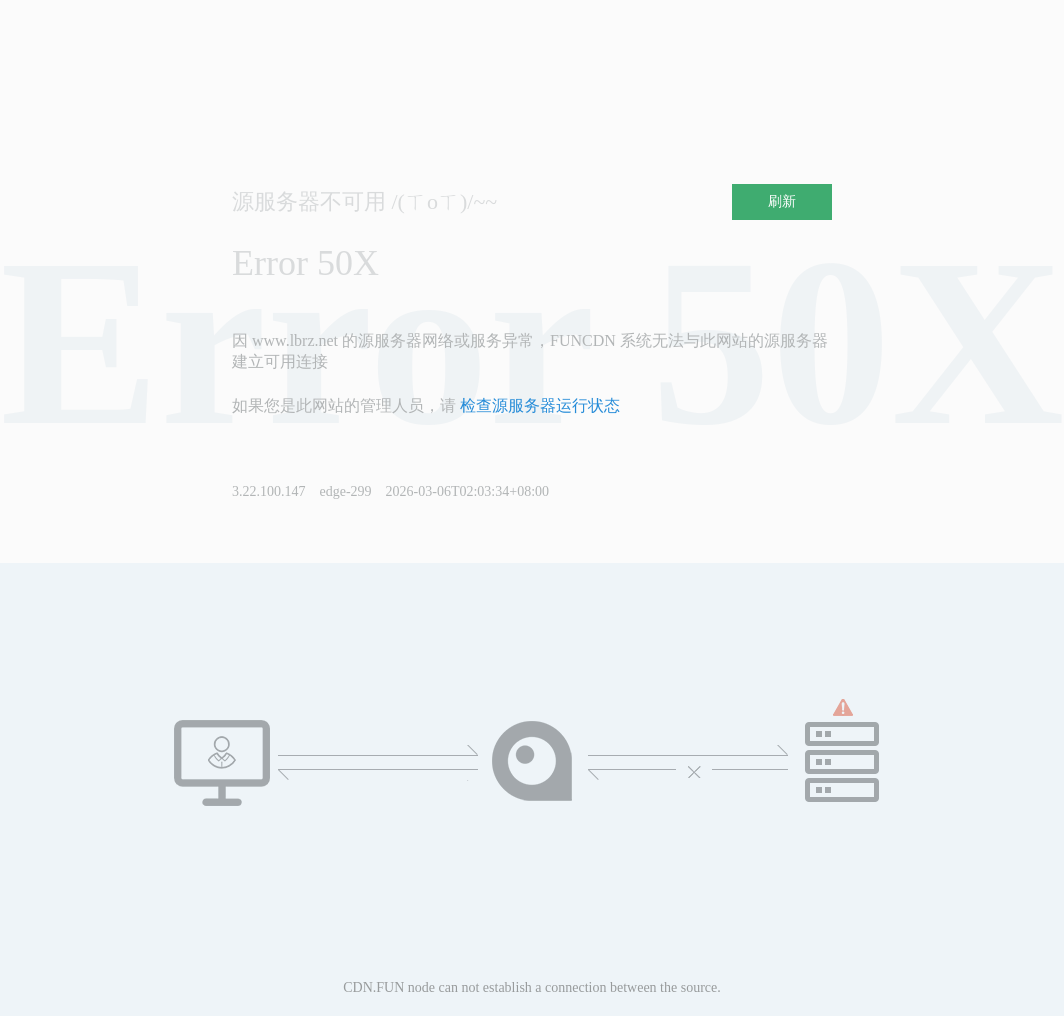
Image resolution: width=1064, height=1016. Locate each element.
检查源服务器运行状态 (540, 405)
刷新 (782, 201)
